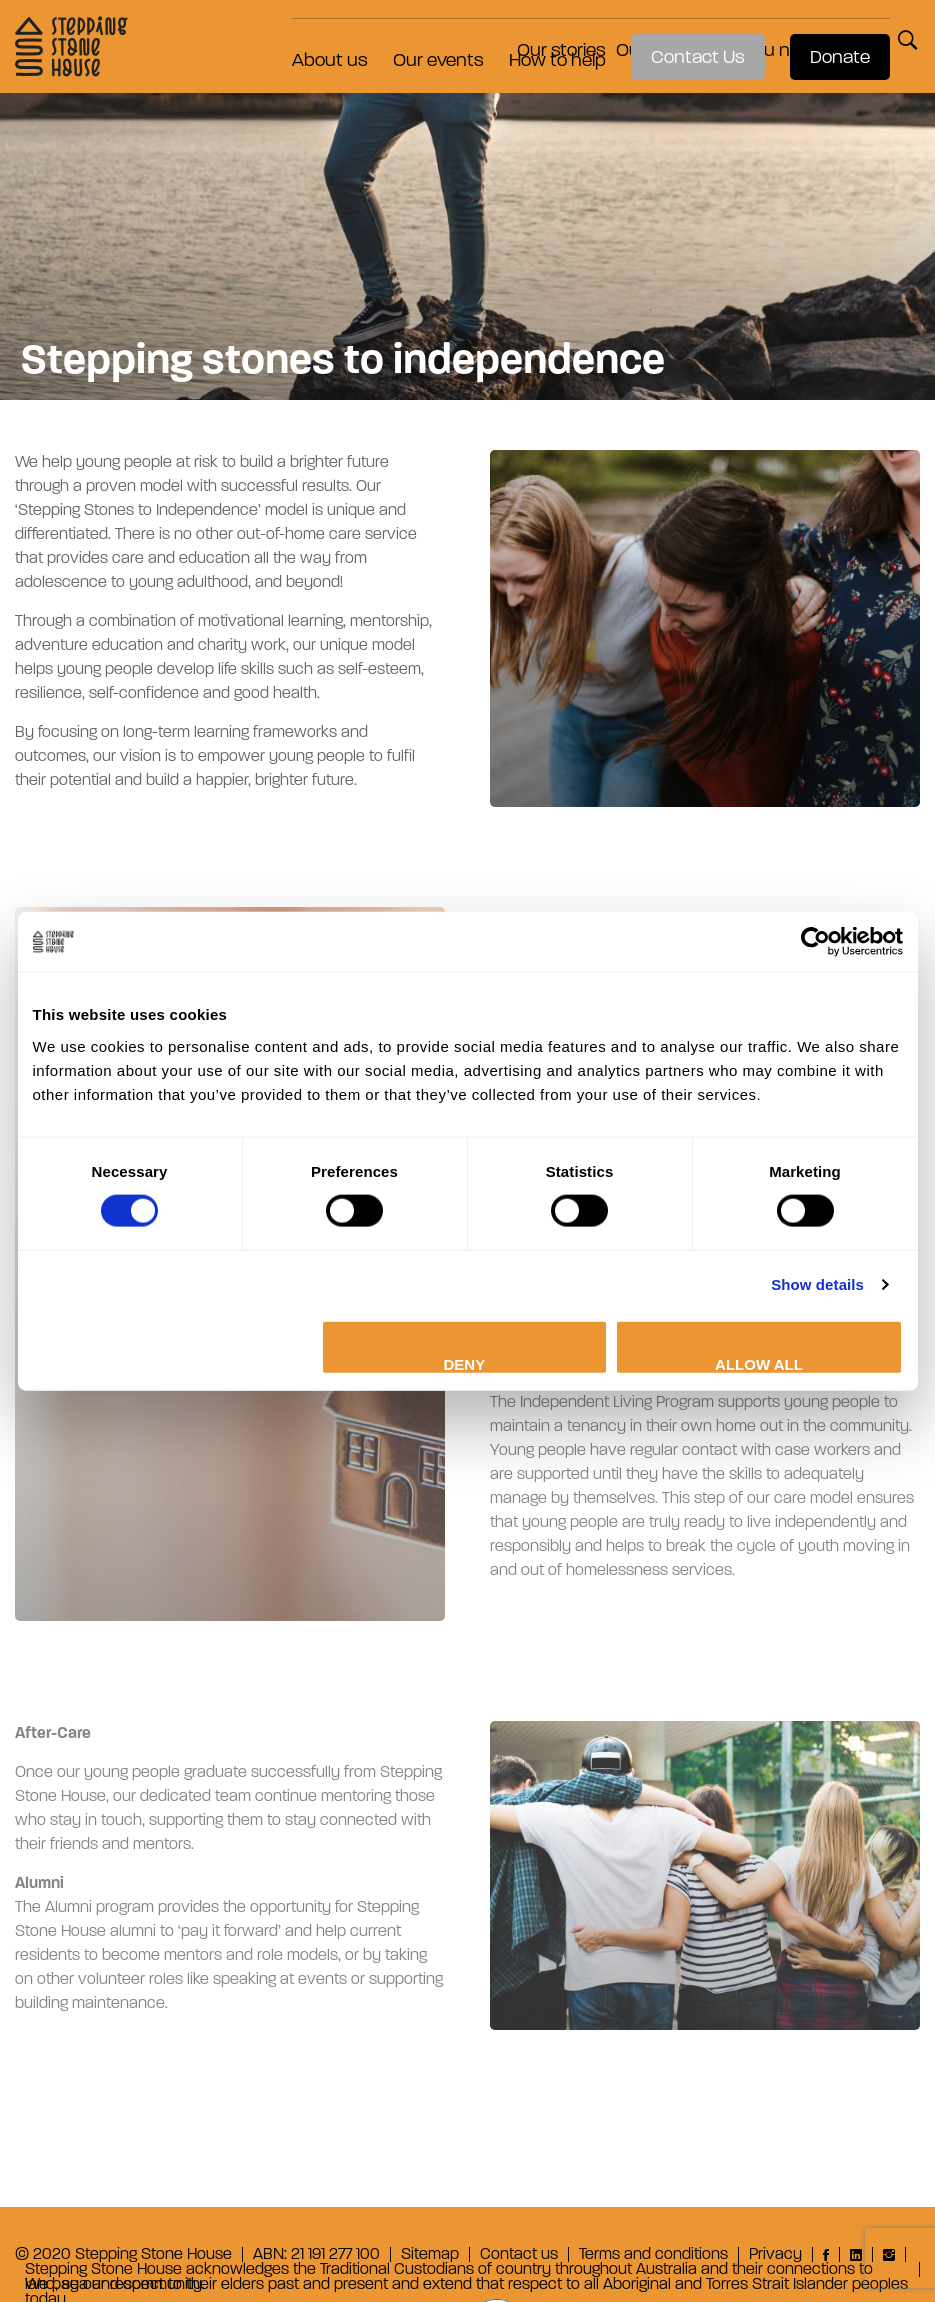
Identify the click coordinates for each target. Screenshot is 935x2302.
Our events (428, 38)
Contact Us (688, 38)
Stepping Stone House (61, 38)
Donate (830, 38)
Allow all (759, 1363)
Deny (465, 1363)
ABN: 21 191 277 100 (316, 2254)
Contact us (519, 2254)
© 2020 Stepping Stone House (123, 2254)
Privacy (775, 2254)
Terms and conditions (653, 2254)
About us (320, 38)
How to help (547, 38)
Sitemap (430, 2254)
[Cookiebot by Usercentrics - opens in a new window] (815, 942)
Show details (817, 1284)
